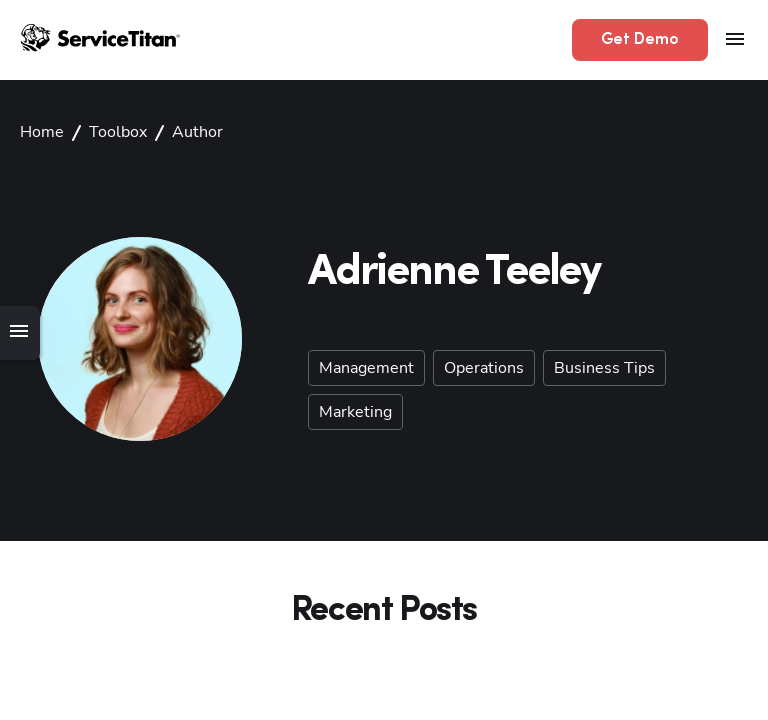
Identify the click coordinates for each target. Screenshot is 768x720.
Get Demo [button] (640, 40)
